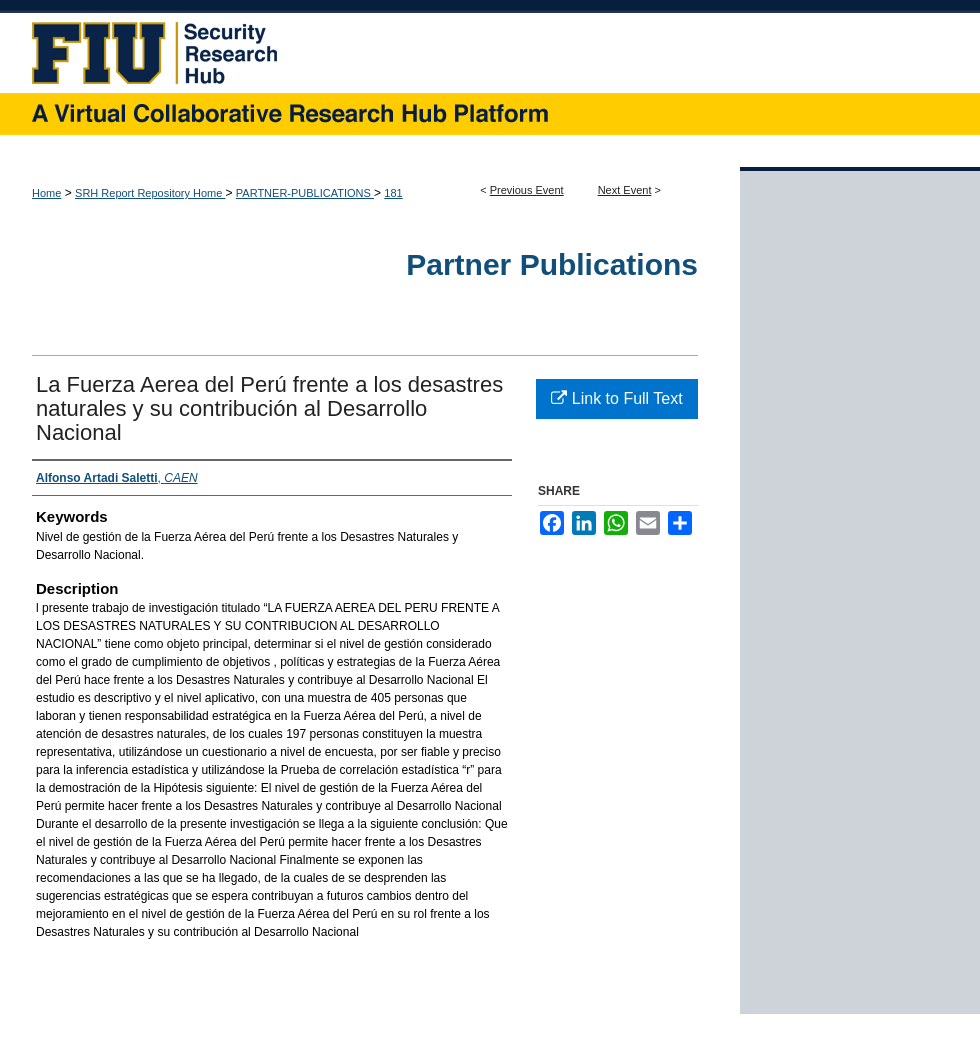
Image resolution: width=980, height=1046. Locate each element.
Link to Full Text (616, 398)
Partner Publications (552, 264)
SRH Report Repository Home (150, 193)
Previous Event (527, 190)
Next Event (625, 190)
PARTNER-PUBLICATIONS (305, 193)
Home (46, 193)
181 (393, 193)
